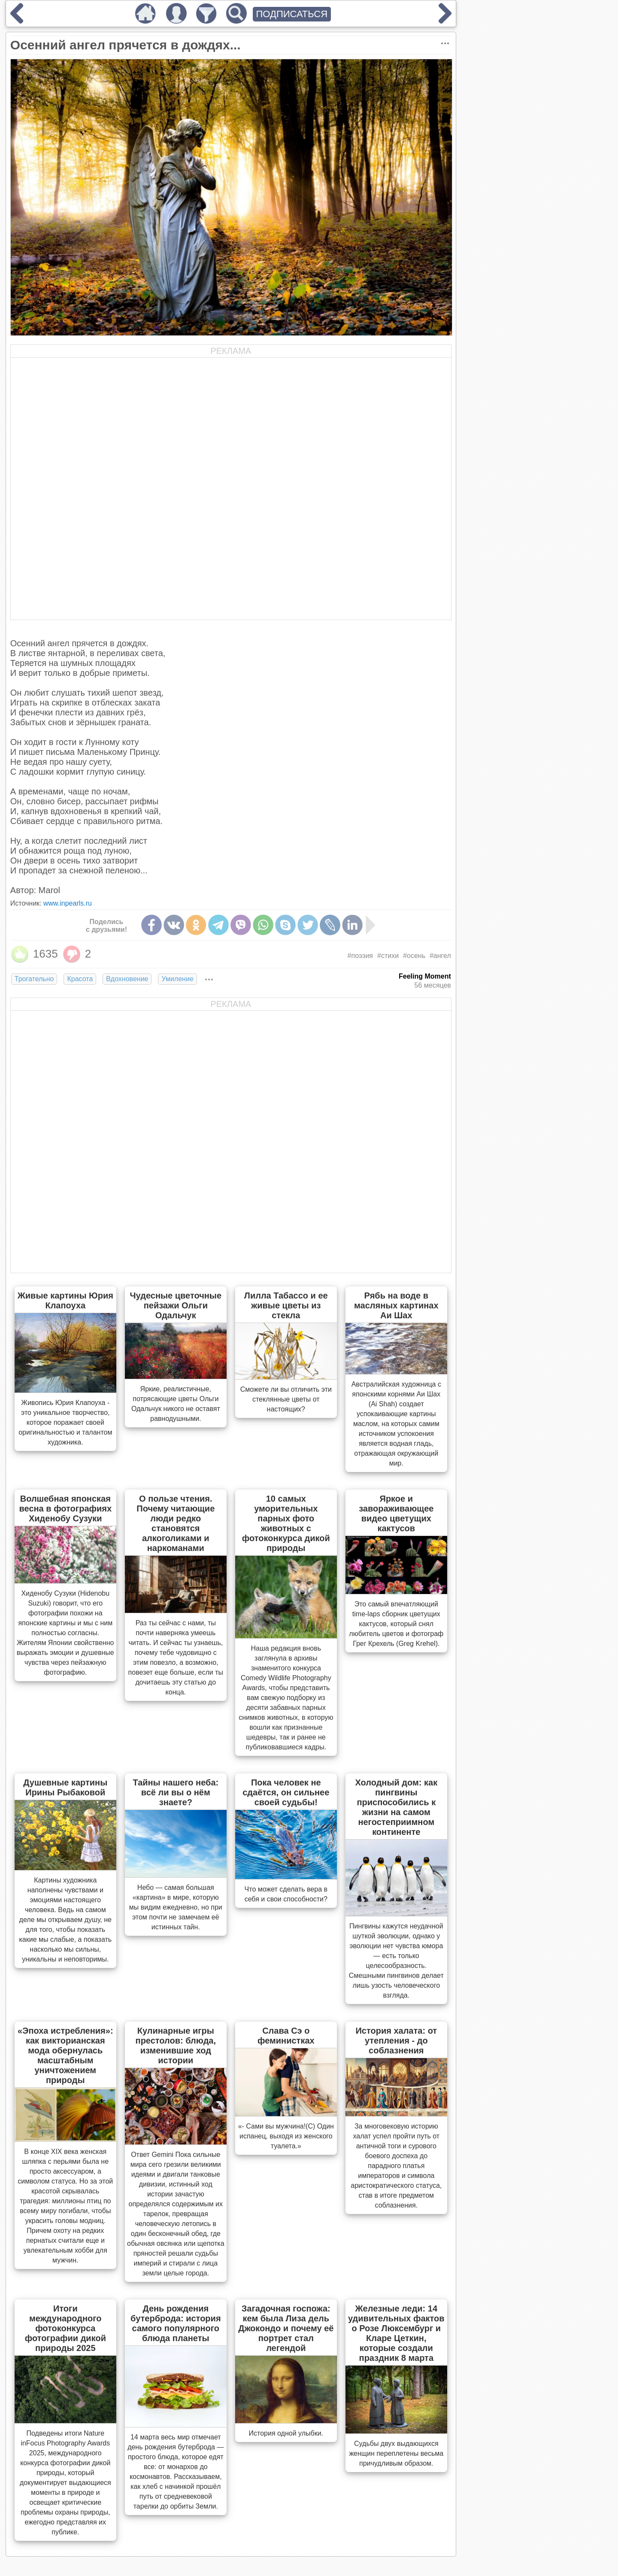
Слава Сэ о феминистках (286, 2035)
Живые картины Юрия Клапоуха (65, 1300)
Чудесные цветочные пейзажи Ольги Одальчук (176, 1305)
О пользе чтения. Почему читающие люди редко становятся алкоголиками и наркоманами (175, 1523)
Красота (80, 978)
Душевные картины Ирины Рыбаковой (65, 1787)
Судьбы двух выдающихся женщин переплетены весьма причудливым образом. (396, 2453)
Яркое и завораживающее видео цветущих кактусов (396, 1513)
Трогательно (34, 978)
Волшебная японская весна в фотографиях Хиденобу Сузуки (65, 1508)
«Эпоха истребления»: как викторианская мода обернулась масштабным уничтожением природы (65, 2055)
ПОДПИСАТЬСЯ (292, 14)
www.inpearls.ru (67, 903)
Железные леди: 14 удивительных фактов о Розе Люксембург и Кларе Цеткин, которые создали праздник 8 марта (396, 2333)
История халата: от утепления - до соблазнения (396, 2040)
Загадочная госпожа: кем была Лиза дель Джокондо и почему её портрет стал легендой (285, 2328)
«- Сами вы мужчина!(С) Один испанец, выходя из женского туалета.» (286, 2136)
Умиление (177, 978)
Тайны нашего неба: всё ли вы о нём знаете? (175, 1792)
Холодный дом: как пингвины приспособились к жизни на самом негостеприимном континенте (396, 1807)
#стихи (388, 955)
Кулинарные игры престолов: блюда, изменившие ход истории (176, 2045)
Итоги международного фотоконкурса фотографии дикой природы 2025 (65, 2328)
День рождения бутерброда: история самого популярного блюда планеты (175, 2323)
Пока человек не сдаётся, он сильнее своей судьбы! (285, 1792)
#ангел (440, 955)
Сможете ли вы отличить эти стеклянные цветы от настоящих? (286, 1399)
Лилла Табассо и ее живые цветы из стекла (286, 1305)
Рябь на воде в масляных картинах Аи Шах (396, 1305)
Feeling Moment (425, 976)
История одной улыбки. (286, 2433)
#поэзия (360, 955)
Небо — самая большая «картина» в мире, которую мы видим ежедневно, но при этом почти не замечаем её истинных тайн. (175, 1907)
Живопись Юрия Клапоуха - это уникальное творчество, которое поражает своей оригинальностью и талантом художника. (65, 1422)
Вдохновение (127, 978)
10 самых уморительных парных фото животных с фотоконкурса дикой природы (286, 1523)
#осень (414, 955)
